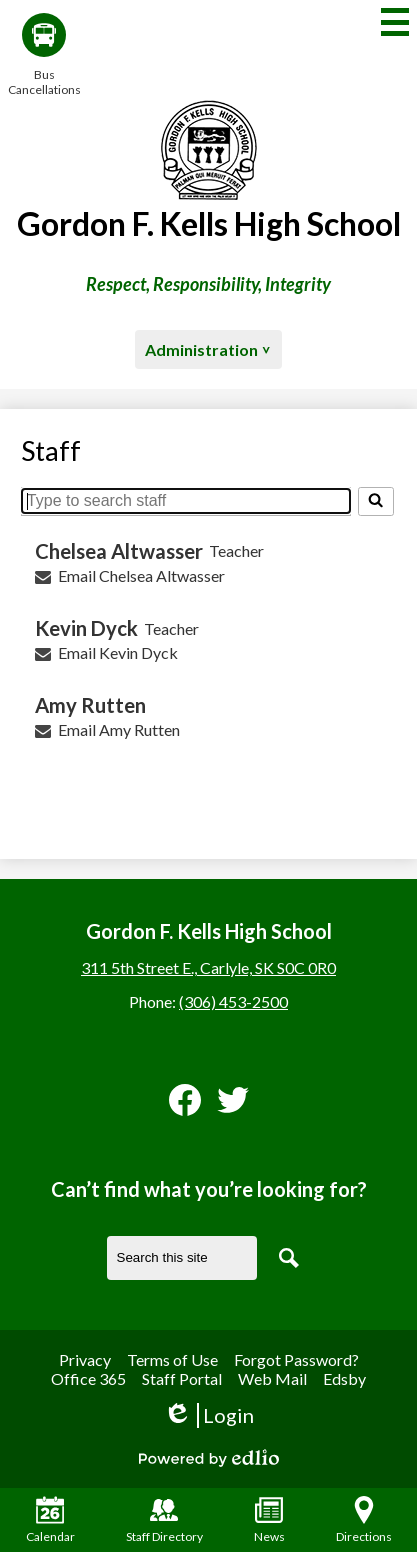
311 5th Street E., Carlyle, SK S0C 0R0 (208, 967)
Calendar (50, 1520)
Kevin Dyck (86, 628)
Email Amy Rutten (119, 729)
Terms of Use (172, 1359)
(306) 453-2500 (233, 1001)
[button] (208, 349)
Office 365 (88, 1378)
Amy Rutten (90, 705)
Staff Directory (164, 1520)
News (269, 1520)
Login (208, 1415)
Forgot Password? (296, 1359)
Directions (364, 1520)
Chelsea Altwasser (119, 551)
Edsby (344, 1378)
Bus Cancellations (44, 55)
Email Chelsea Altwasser (141, 575)
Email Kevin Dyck (118, 652)
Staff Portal (182, 1378)
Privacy (85, 1359)
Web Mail (272, 1378)
